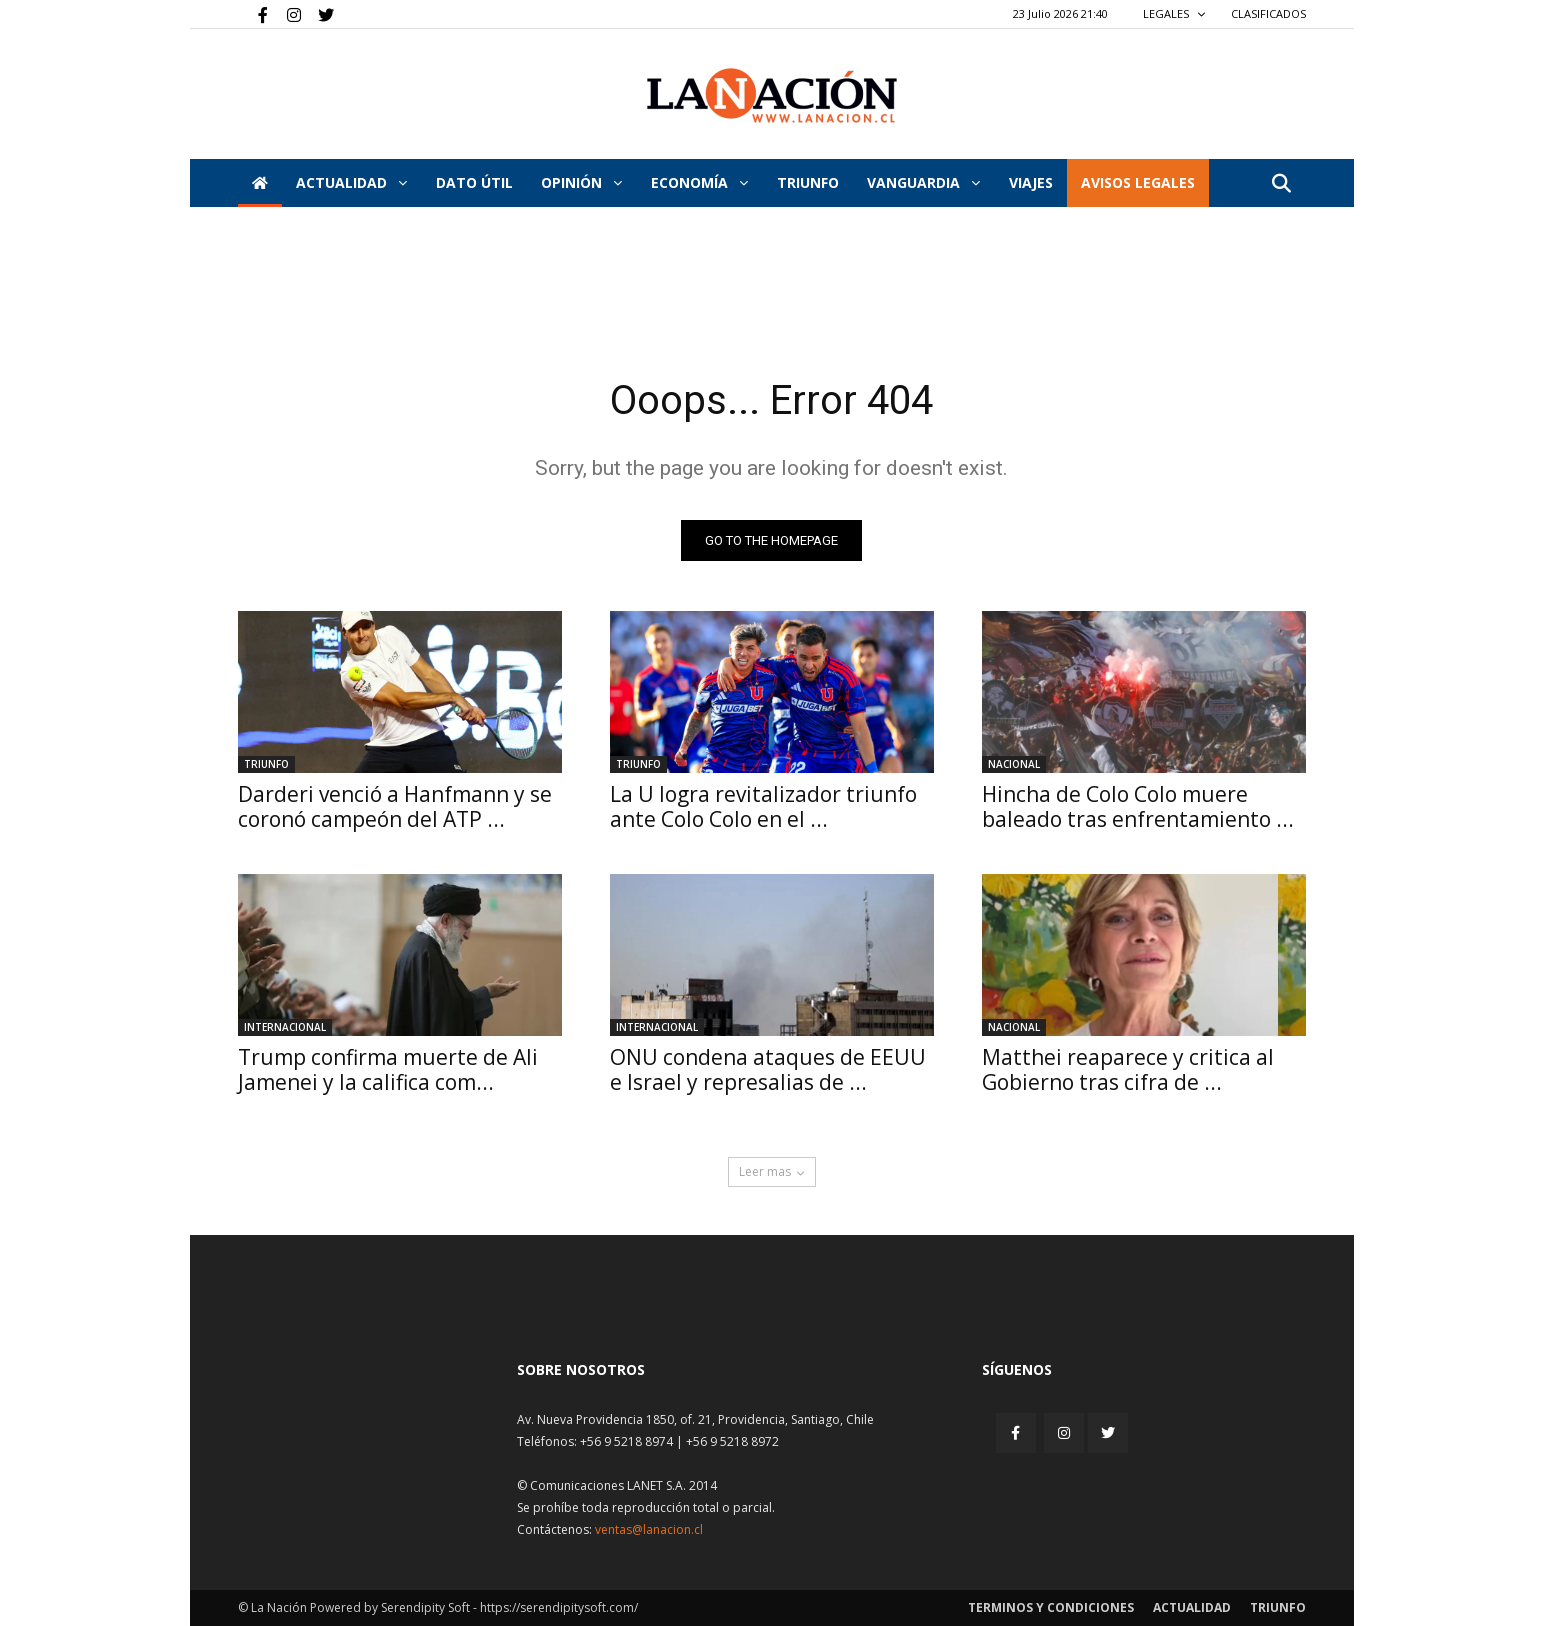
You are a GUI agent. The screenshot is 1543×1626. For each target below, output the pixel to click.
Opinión (581, 182)
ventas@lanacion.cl (649, 1529)
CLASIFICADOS (1268, 13)
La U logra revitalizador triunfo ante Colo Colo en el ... (763, 806)
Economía (699, 182)
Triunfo (808, 182)
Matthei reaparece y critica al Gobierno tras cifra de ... (1128, 1069)
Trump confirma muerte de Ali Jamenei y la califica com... (388, 1069)
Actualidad (351, 182)
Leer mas (772, 1171)
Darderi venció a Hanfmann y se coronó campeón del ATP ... (395, 806)
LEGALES (1174, 13)
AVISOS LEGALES (1138, 182)
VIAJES (1031, 182)
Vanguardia (923, 182)
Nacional (1014, 764)
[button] (1282, 184)
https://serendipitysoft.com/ (559, 1607)
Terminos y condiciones (1051, 1607)
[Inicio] (260, 183)
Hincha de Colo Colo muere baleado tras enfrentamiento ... (1138, 806)
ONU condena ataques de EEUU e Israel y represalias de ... (768, 1069)
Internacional (285, 1027)
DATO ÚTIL (474, 182)
